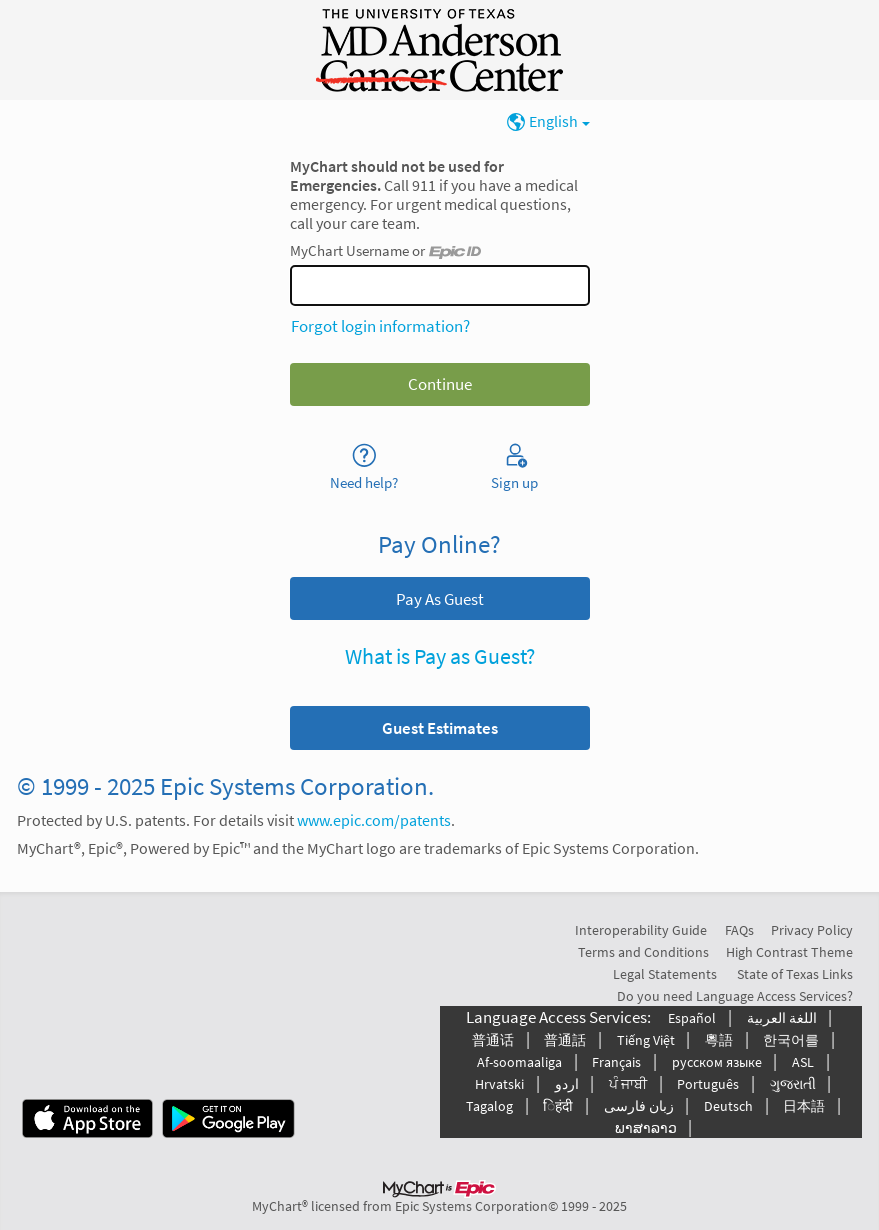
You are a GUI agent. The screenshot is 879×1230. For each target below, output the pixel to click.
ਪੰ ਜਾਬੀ (628, 1084)
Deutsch (728, 1106)
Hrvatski (499, 1084)
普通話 (565, 1040)
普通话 (493, 1040)
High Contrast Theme (789, 952)
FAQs (739, 930)
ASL (803, 1062)
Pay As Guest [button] (440, 599)
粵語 (719, 1040)
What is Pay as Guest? (440, 656)
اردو (567, 1084)
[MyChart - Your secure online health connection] (439, 50)
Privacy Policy (812, 930)
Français (616, 1062)
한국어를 (791, 1040)
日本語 (804, 1106)
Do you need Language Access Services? (735, 996)
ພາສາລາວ (646, 1128)
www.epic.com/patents (374, 820)
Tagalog (489, 1106)
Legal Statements (665, 974)
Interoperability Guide (641, 930)
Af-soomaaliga (519, 1062)
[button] (440, 727)
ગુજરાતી (793, 1084)
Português (708, 1084)
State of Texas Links (795, 974)
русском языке (717, 1062)
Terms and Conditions (643, 952)
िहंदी (558, 1106)
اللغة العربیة (782, 1018)
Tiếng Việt (646, 1040)
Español (692, 1018)
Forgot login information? (380, 326)
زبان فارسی (639, 1106)
